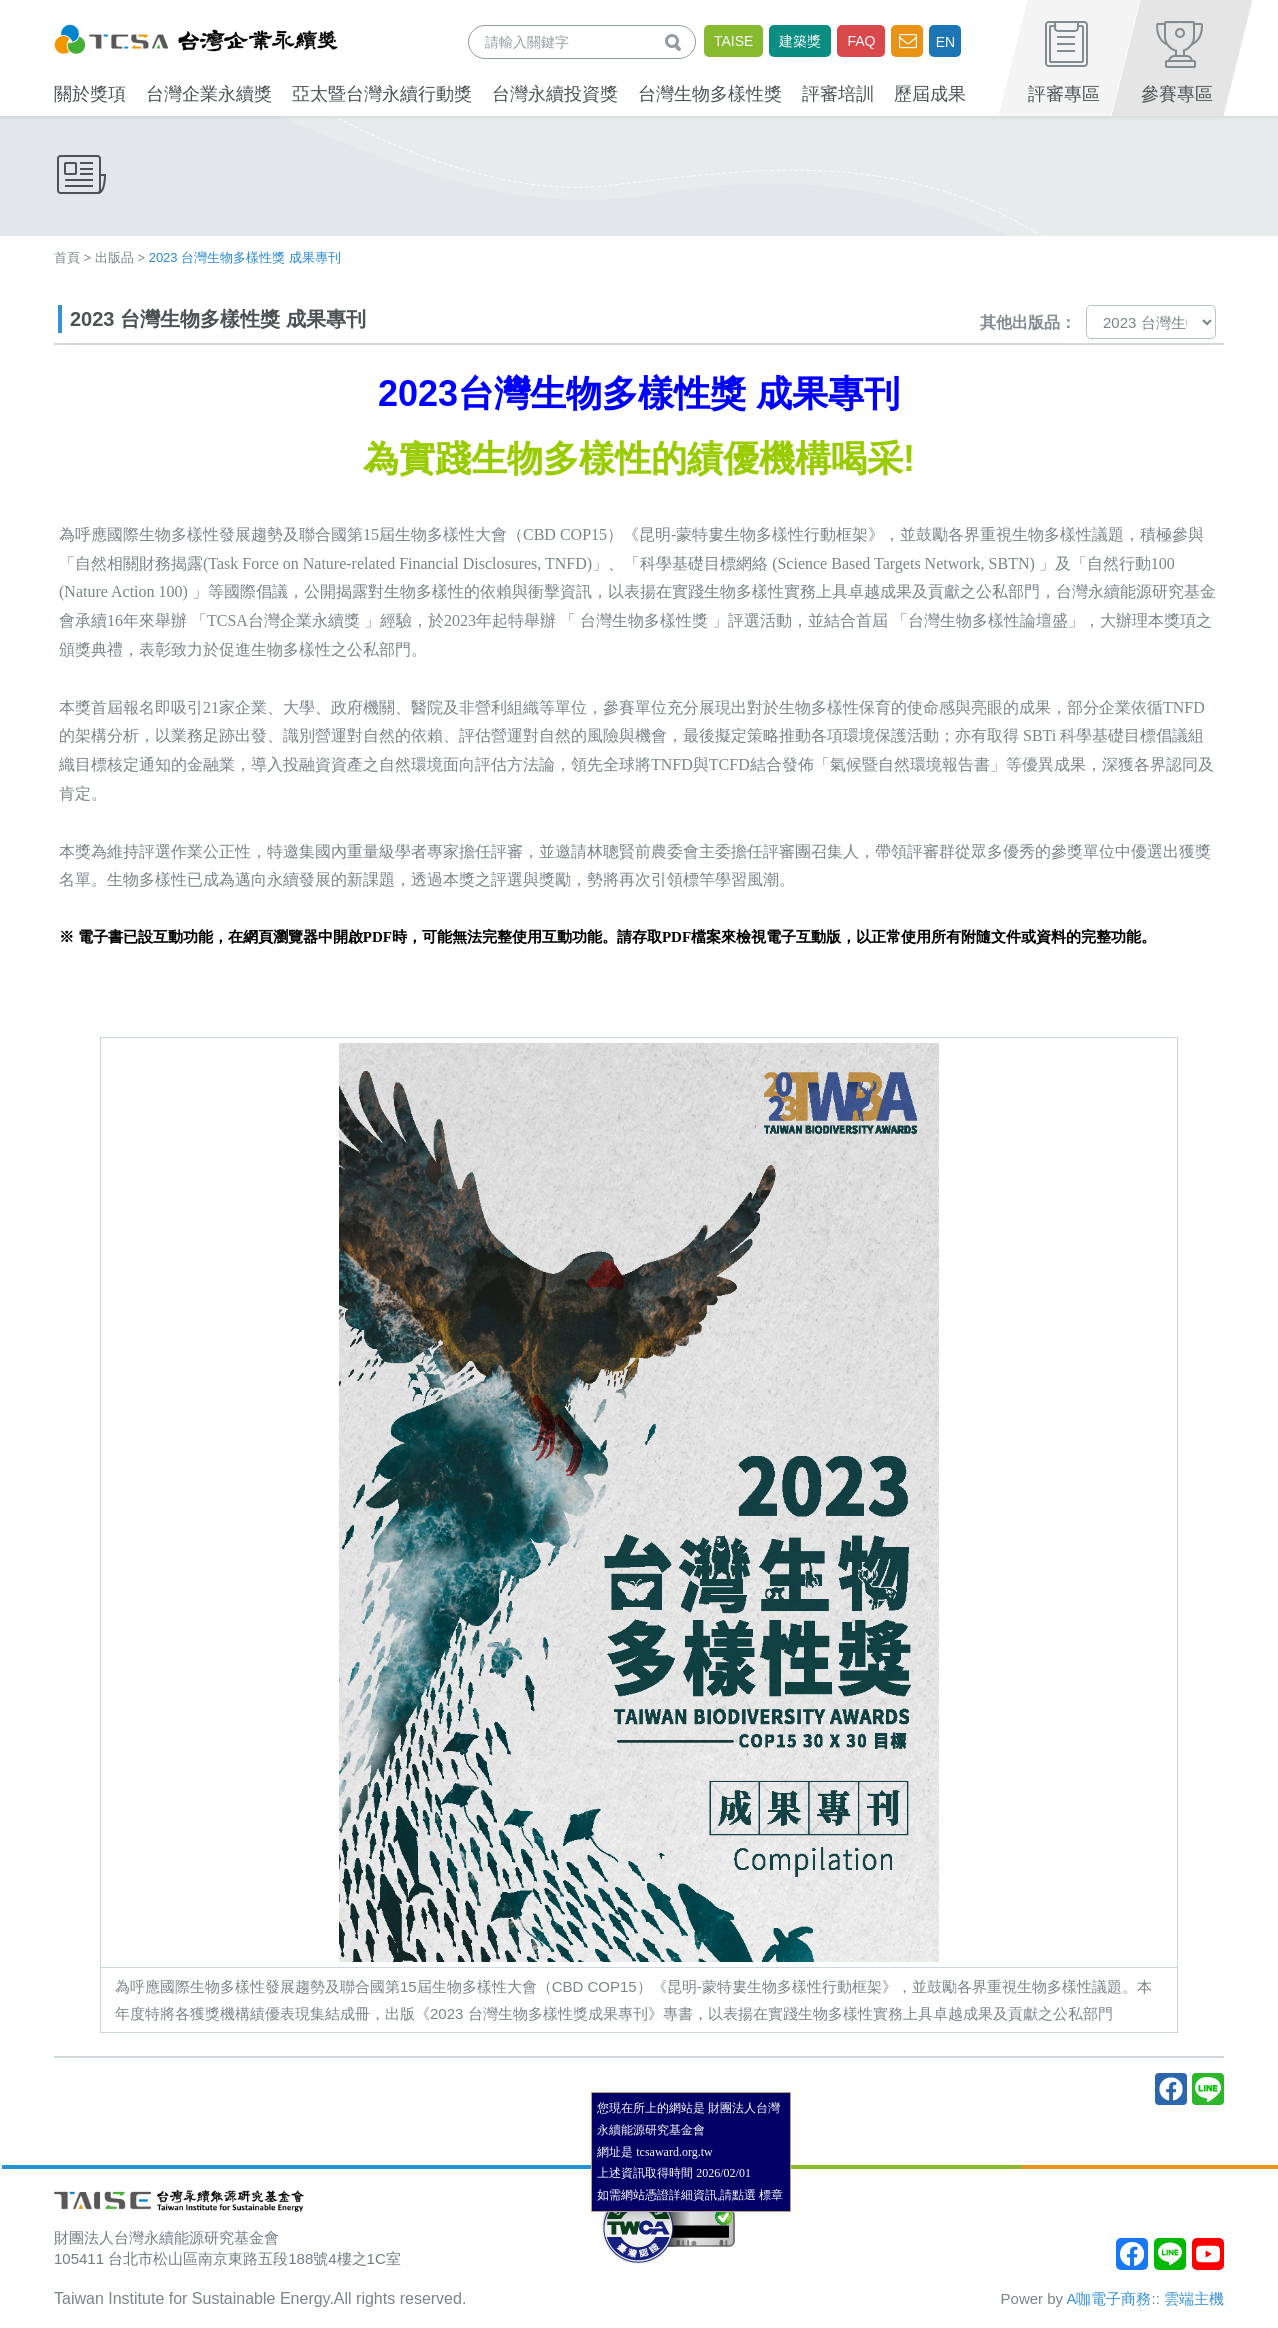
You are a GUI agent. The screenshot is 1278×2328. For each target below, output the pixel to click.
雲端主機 (1194, 2298)
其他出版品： (1028, 322)
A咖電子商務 (1108, 2298)
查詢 (677, 41)
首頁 (67, 257)
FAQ (861, 41)
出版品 (114, 257)
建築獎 (800, 41)
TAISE (733, 41)
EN (945, 42)
